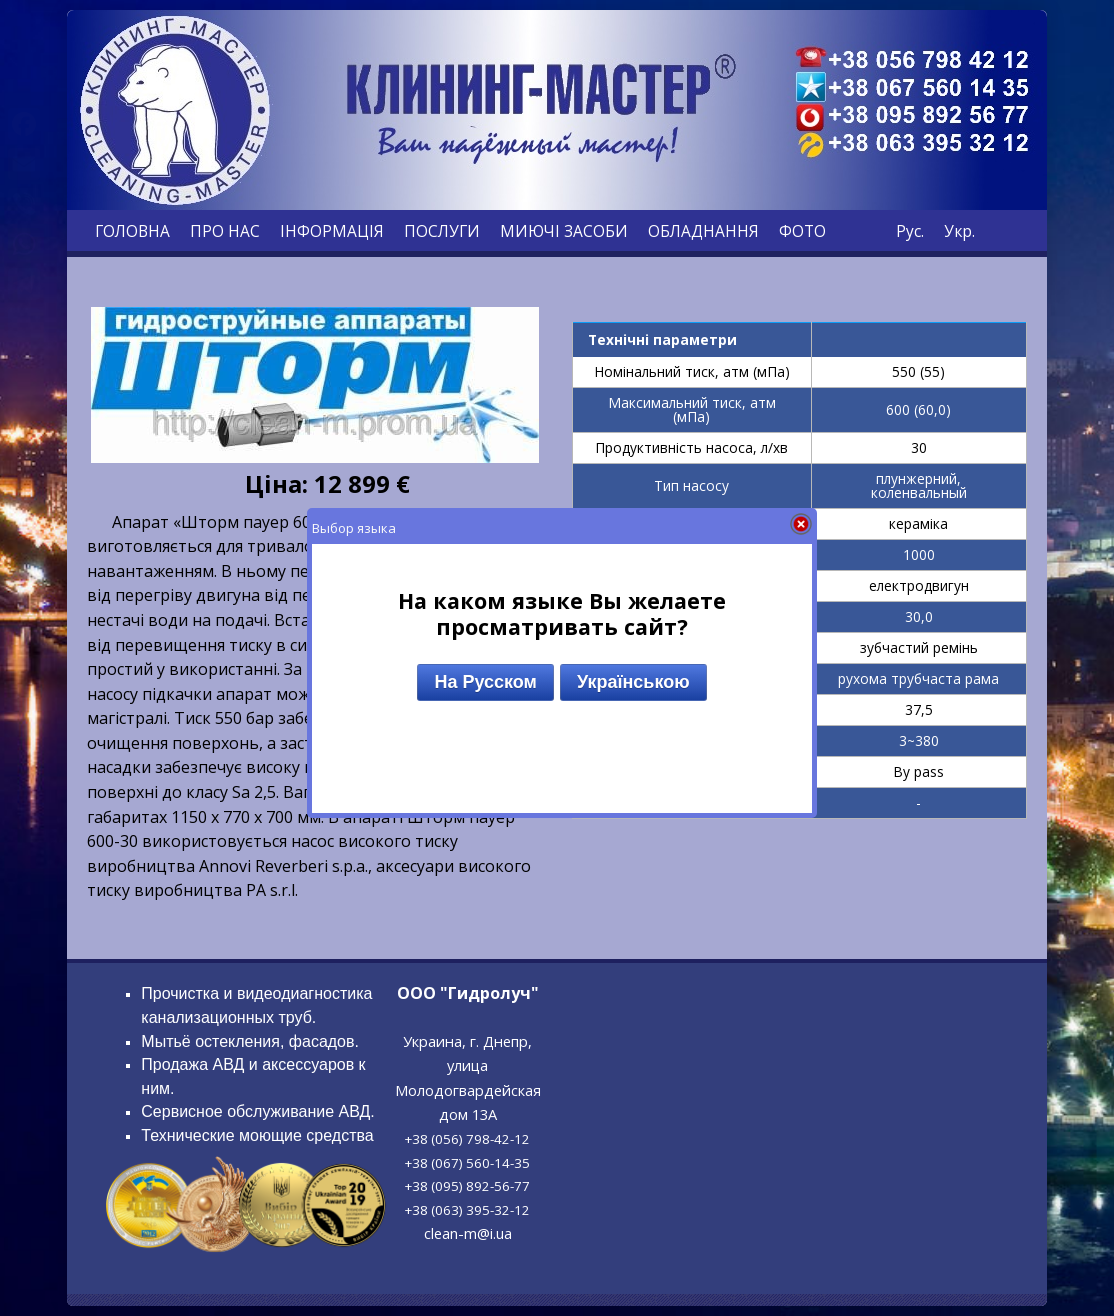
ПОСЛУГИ (442, 231)
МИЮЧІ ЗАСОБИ (564, 231)
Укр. (959, 231)
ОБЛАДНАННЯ (703, 231)
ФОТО (802, 231)
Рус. (910, 231)
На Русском (485, 682)
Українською (633, 682)
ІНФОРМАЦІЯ (332, 231)
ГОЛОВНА (132, 231)
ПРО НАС (225, 231)
